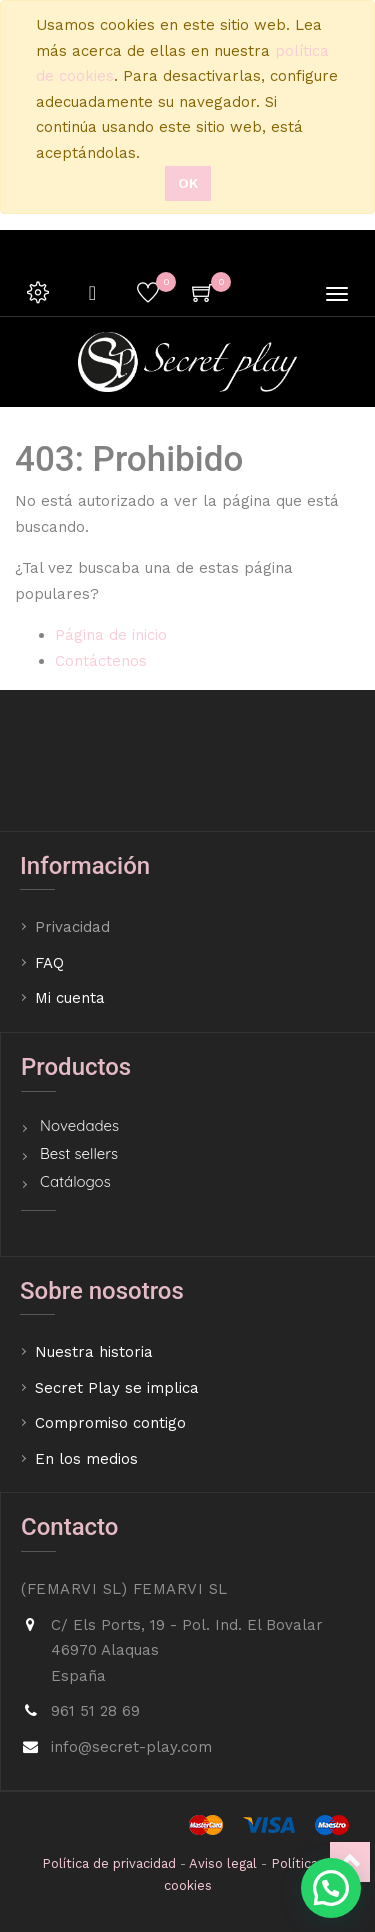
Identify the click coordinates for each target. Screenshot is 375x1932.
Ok (188, 183)
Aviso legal (223, 1863)
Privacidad (75, 927)
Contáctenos (101, 661)
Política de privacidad (109, 1863)
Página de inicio (111, 635)
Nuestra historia (94, 1352)
